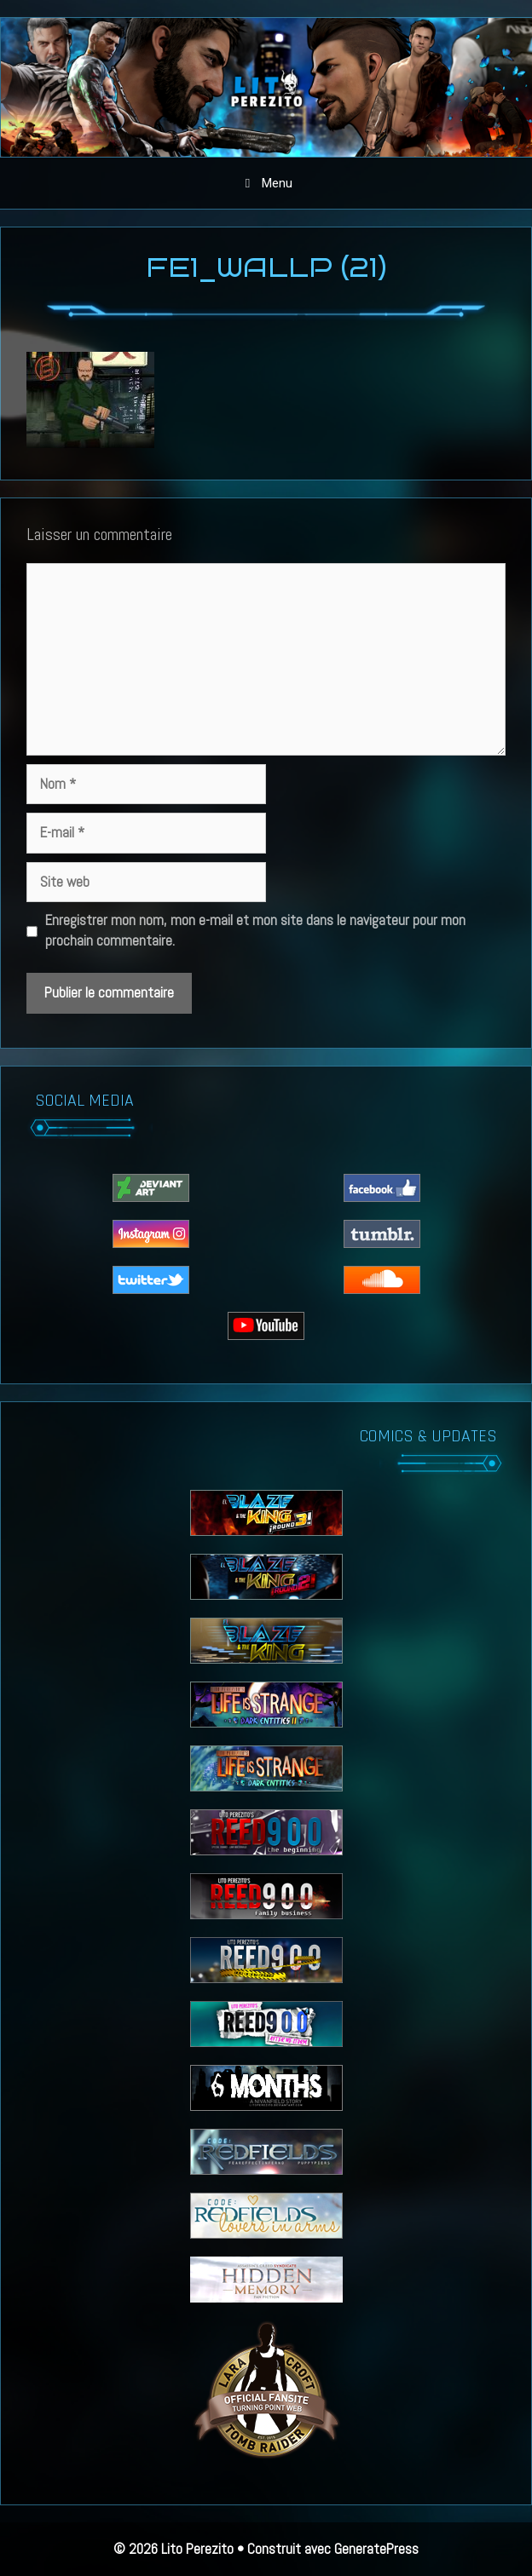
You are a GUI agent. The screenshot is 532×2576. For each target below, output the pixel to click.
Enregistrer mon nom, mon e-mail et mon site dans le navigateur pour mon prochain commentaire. (255, 930)
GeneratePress (376, 2548)
